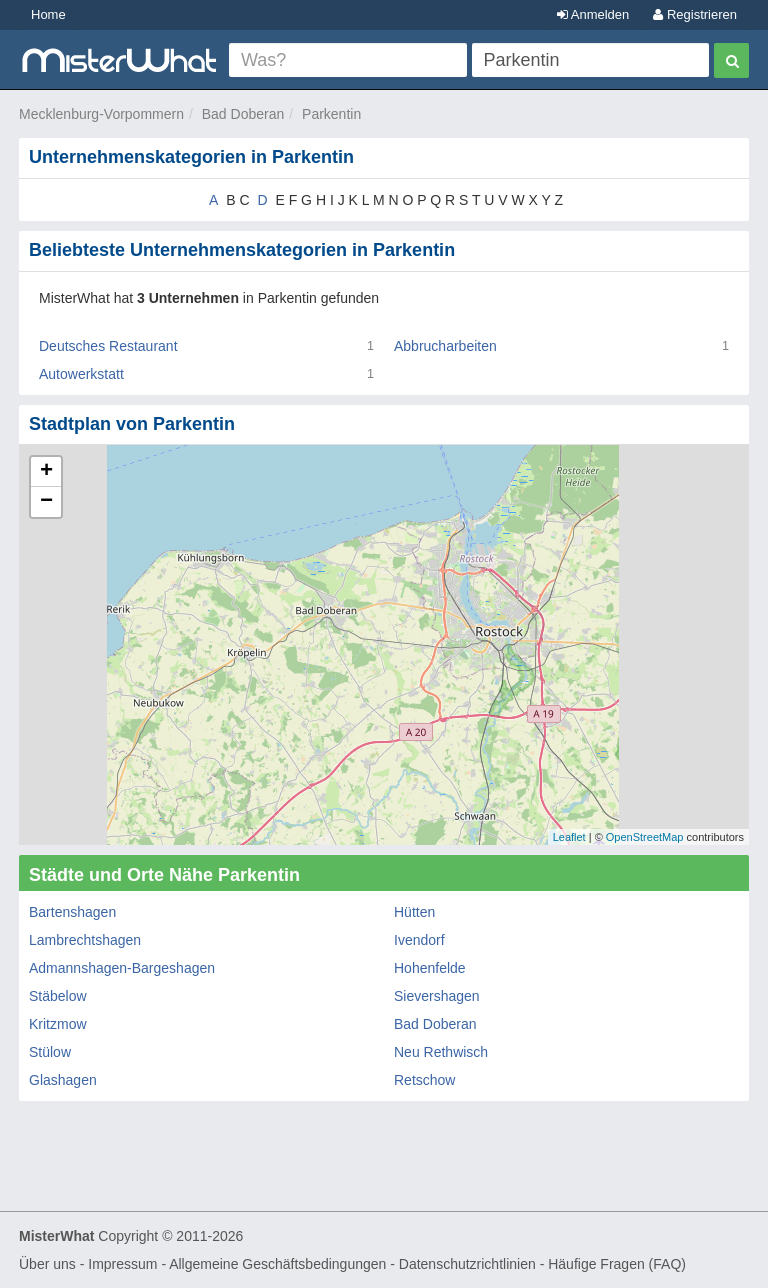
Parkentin (331, 114)
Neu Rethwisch (441, 1052)
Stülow (50, 1052)
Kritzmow (58, 1024)
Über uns (47, 1264)
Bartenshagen (72, 912)
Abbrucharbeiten (445, 346)
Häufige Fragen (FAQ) (617, 1264)
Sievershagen (437, 996)
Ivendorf (419, 940)
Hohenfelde (430, 968)
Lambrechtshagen (85, 940)
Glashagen (63, 1080)
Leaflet (569, 837)
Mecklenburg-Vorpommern (101, 114)
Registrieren (695, 14)
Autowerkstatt (81, 374)
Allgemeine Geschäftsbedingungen (277, 1264)
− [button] (46, 502)
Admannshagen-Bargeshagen (122, 968)
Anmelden (593, 14)
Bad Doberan (243, 114)
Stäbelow (58, 996)
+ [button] (46, 472)
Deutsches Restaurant (108, 346)
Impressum (122, 1264)
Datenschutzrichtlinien (467, 1264)
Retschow (424, 1080)
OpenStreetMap (645, 837)
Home (48, 14)
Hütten (414, 912)
